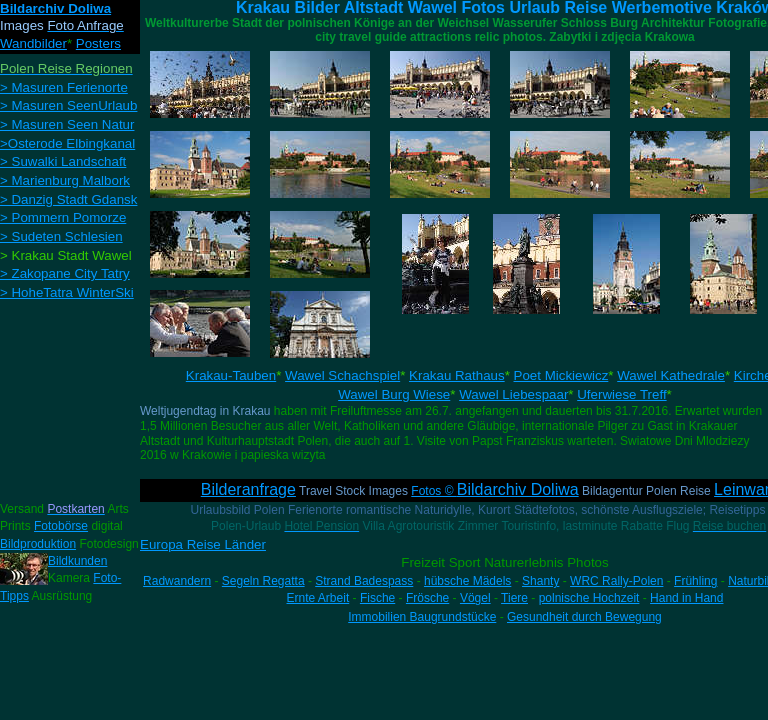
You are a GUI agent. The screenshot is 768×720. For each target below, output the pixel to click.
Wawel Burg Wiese (394, 394)
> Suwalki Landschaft (63, 161)
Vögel (475, 598)
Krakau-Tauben (231, 375)
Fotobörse (61, 526)
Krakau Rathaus (457, 375)
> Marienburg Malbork (65, 180)
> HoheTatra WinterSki (67, 292)
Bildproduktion (38, 544)
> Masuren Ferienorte (64, 87)
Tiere (514, 598)
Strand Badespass (364, 581)
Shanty (540, 581)
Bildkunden (77, 561)
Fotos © (494, 491)
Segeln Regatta (263, 581)
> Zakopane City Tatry (65, 273)
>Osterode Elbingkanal (67, 143)
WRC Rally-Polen (616, 581)
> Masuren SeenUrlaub (68, 105)
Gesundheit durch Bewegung (584, 617)
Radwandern (177, 581)
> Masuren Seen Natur (67, 124)
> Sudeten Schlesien (61, 236)
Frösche (427, 598)
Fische (377, 598)
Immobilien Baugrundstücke (422, 617)
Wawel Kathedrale (671, 375)
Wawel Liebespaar (513, 394)
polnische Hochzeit (589, 598)
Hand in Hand (686, 598)
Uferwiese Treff (621, 394)
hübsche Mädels (467, 581)
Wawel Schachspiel (342, 375)
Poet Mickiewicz (561, 375)
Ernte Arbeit (318, 598)
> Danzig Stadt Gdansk (68, 199)
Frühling (695, 581)
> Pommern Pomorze (63, 217)
